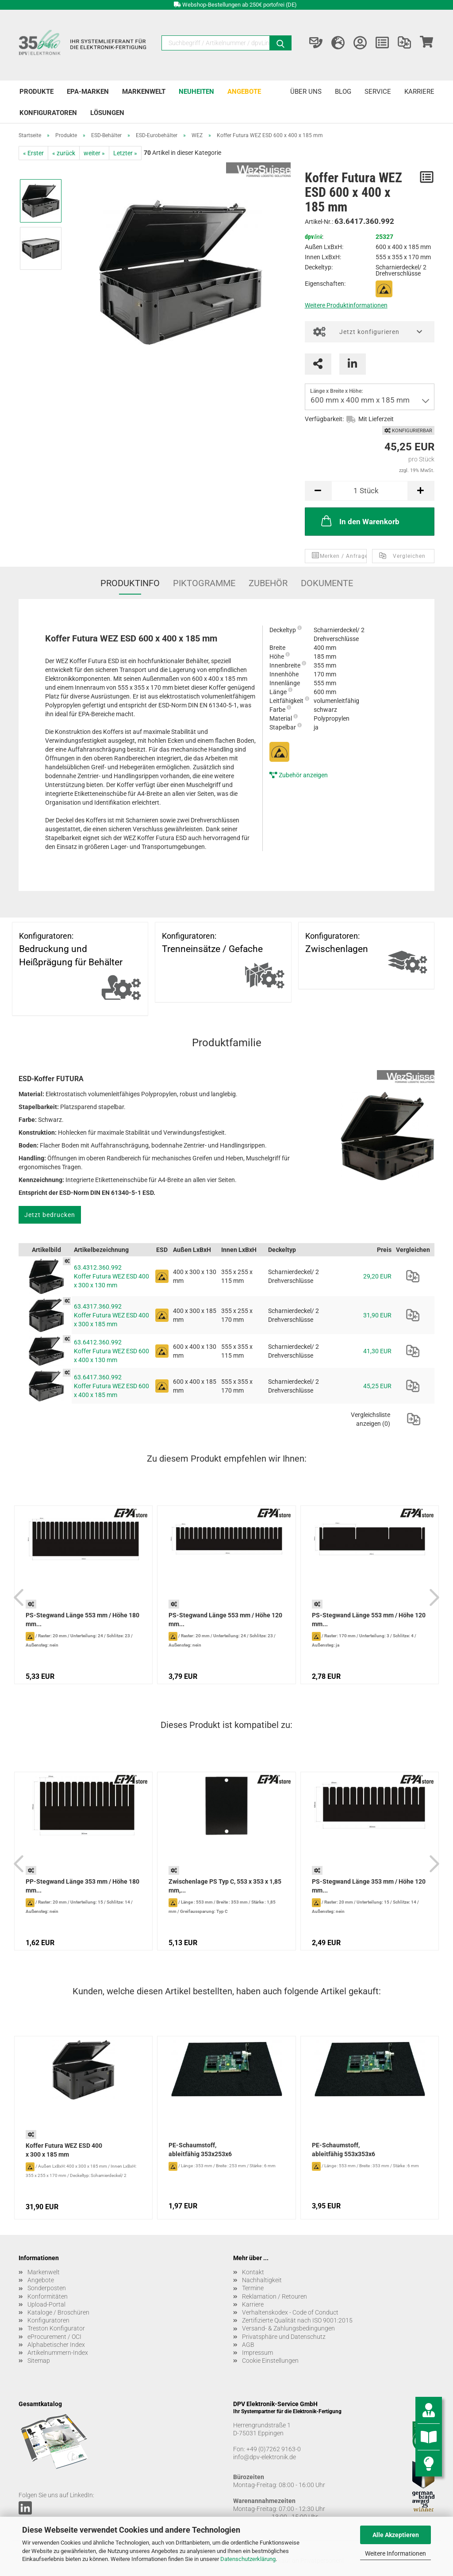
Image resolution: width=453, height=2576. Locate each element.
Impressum (257, 2352)
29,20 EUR (377, 1276)
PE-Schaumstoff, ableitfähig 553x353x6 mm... (343, 2150)
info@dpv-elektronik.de (264, 2457)
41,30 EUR (377, 1351)
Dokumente (327, 583)
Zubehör (268, 583)
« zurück (63, 153)
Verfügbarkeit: (324, 418)
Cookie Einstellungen (270, 2360)
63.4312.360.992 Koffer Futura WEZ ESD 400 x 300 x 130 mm (111, 1276)
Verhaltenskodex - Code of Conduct (290, 2312)
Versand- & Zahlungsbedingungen (288, 2328)
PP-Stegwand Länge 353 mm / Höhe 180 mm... (82, 1886)
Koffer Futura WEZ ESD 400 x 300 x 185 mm (64, 2150)
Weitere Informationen (395, 2553)
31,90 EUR (377, 1315)
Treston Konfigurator (56, 2328)
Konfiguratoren (48, 113)
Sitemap (38, 2360)
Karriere (419, 92)
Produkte (36, 92)
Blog (343, 92)
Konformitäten (47, 2296)
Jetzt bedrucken (49, 1214)
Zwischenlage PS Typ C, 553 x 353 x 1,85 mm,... (225, 1886)
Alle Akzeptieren (395, 2534)
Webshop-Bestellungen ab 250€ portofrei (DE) (239, 4)
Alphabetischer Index (56, 2344)
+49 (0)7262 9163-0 (273, 2449)
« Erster (33, 153)
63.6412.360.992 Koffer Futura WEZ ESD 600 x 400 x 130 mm (111, 1351)
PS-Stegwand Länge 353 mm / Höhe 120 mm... (369, 1886)
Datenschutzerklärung (248, 2559)
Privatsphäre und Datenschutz (284, 2336)
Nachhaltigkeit (262, 2280)
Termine (253, 2288)
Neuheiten (196, 92)
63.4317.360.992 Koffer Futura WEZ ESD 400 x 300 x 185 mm (111, 1315)
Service (378, 92)
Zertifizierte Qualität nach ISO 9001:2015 (297, 2320)
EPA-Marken (88, 92)
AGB (248, 2344)
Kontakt (253, 2272)
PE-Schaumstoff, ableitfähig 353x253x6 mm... (200, 2150)
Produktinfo (130, 583)
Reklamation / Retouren (274, 2296)
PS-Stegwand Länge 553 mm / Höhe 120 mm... (225, 1620)
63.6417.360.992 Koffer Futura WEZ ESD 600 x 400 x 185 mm (111, 1386)
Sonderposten (46, 2288)
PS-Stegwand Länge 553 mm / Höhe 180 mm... (82, 1620)
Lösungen (107, 113)
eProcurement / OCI (54, 2336)
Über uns (306, 92)
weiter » (94, 153)
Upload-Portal (46, 2304)
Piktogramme (204, 583)
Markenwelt (143, 92)
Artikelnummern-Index (57, 2352)
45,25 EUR (377, 1386)
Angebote (244, 92)
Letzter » (125, 153)
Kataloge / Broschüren (58, 2312)
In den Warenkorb (359, 521)
